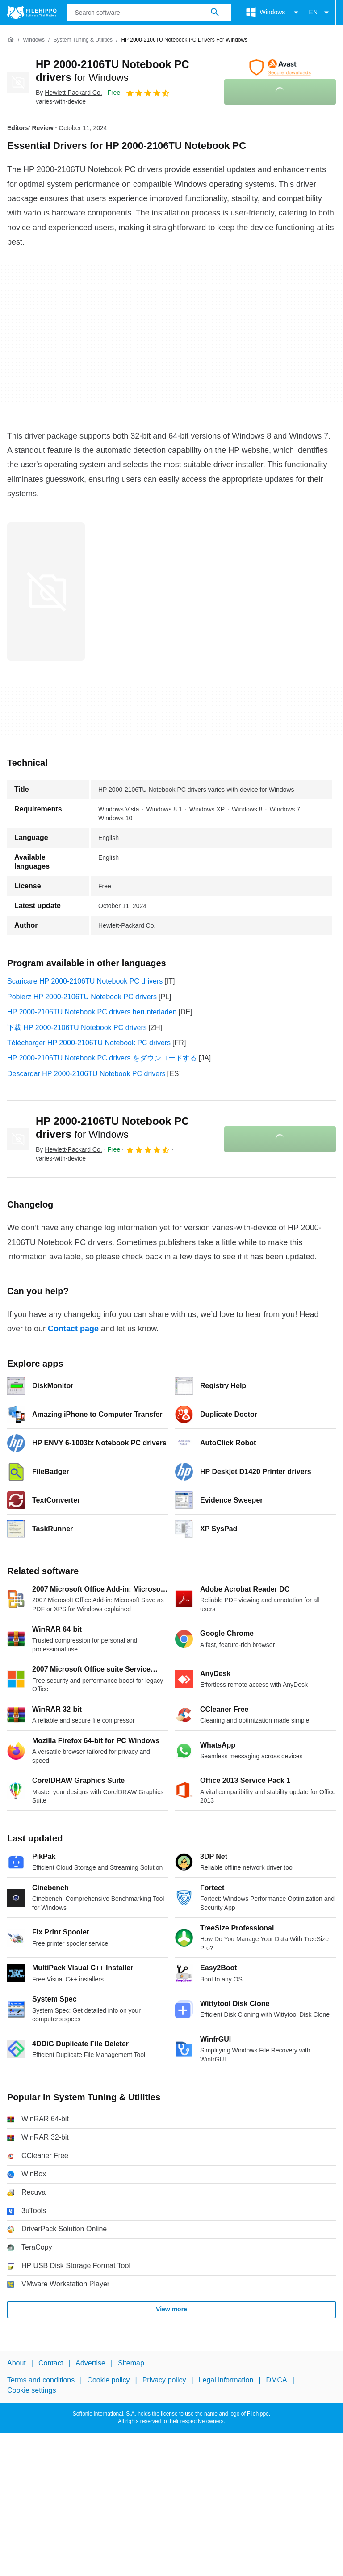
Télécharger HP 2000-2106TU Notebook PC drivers (89, 1043)
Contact (50, 2363)
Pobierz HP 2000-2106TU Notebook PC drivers (82, 997)
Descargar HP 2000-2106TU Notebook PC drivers (86, 1073)
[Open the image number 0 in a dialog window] (46, 591)
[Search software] (215, 12)
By (69, 92)
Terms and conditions (41, 2380)
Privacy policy (164, 2380)
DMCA (276, 2380)
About (16, 2363)
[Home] (10, 40)
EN (320, 12)
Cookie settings (31, 2390)
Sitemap (131, 2363)
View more (171, 2309)
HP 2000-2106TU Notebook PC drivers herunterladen (91, 1012)
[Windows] (34, 40)
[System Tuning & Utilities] (83, 40)
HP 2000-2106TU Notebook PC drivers (112, 1127)
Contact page (73, 1328)
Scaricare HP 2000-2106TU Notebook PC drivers (85, 981)
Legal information (226, 2380)
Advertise (90, 2363)
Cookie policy (108, 2380)
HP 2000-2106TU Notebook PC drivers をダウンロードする (102, 1058)
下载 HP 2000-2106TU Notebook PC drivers (77, 1027)
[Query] (149, 12)
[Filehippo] (32, 12)
